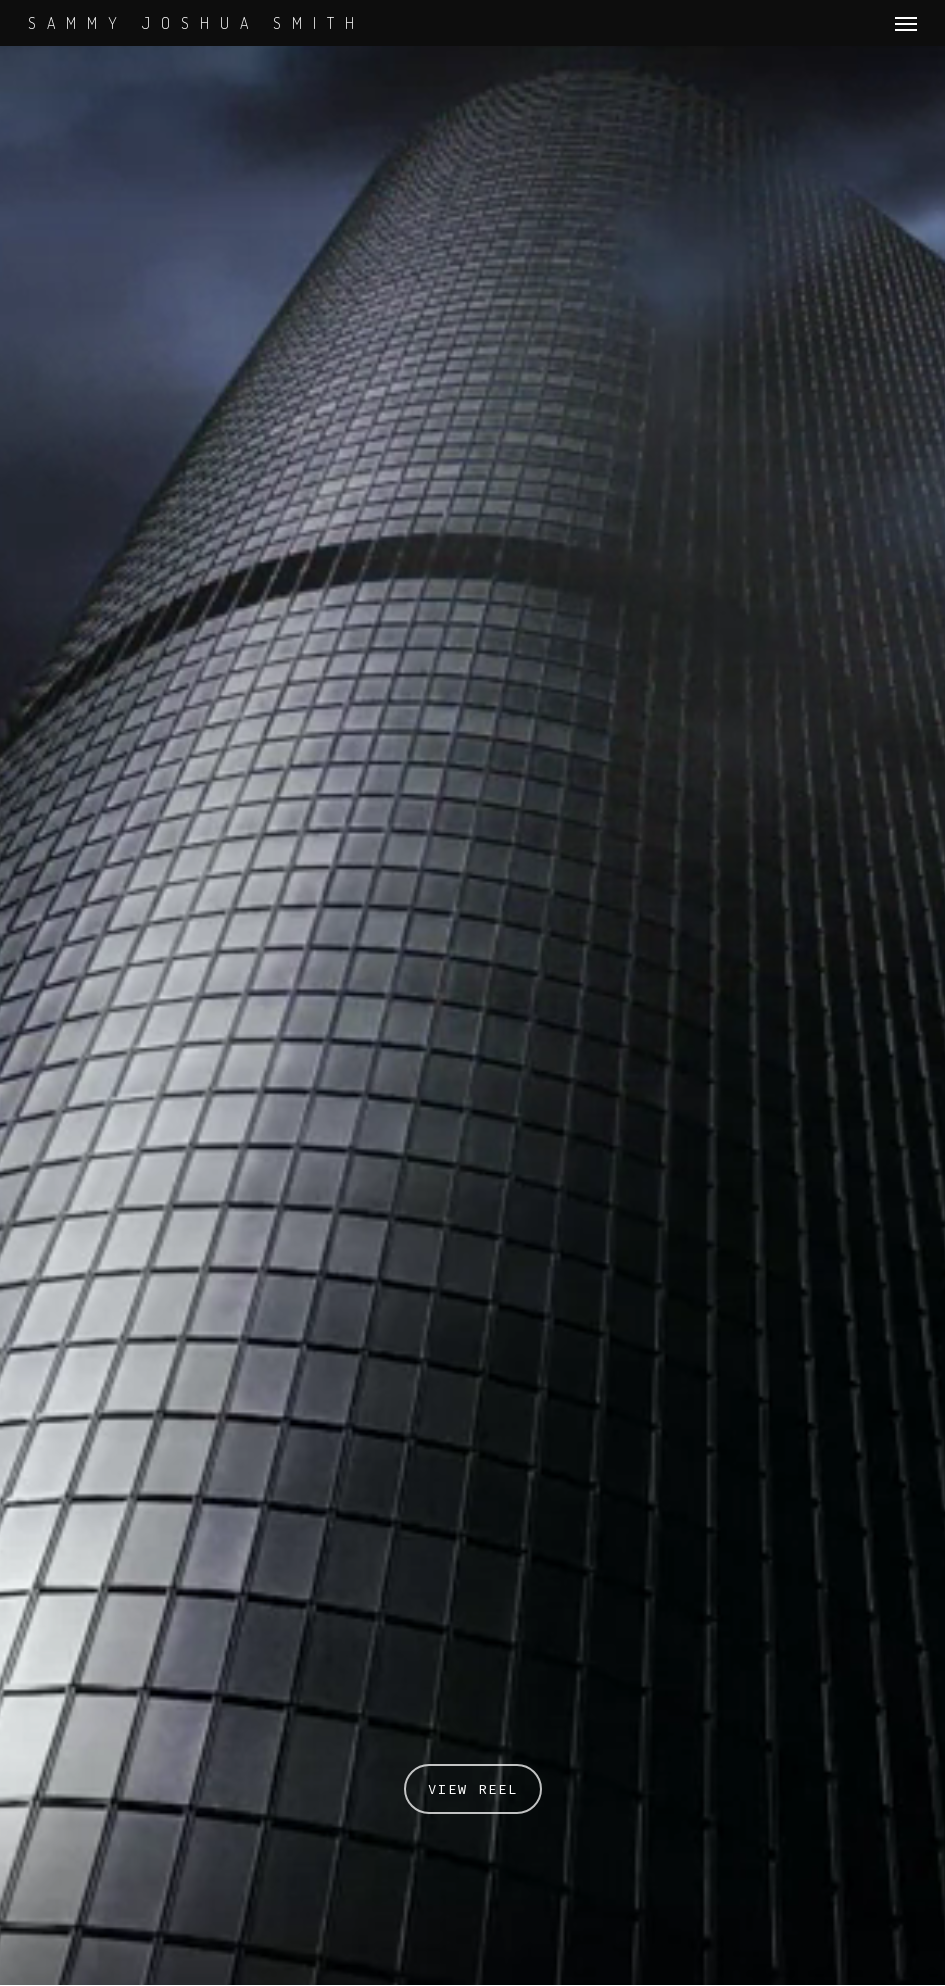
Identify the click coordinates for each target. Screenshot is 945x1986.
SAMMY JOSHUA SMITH (196, 23)
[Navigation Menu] (906, 23)
